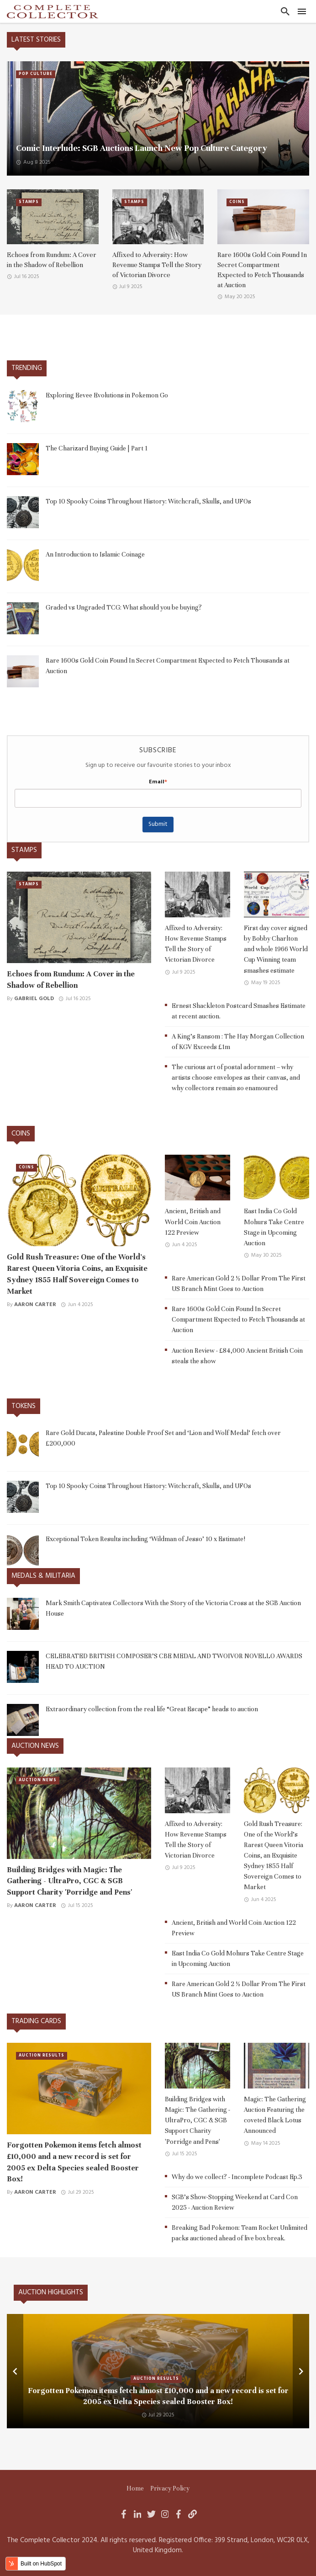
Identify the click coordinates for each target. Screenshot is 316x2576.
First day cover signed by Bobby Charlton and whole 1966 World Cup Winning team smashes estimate (276, 949)
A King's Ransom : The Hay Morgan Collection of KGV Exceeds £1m (238, 1041)
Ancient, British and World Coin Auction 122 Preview (193, 1221)
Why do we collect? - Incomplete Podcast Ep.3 (237, 2177)
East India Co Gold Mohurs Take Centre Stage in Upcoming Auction (274, 1227)
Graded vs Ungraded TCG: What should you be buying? (124, 607)
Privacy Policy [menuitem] (170, 2488)
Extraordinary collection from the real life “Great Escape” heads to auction (152, 1709)
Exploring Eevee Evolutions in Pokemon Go (107, 395)
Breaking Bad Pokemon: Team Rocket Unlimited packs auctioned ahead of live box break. (239, 2232)
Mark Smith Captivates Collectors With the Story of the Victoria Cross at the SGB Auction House (173, 1608)
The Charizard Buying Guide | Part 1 (96, 448)
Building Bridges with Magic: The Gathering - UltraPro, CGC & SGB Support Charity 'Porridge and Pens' (69, 1881)
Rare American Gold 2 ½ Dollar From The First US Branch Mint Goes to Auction (238, 1283)
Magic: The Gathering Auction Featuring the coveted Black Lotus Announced (275, 2115)
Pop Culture (36, 74)
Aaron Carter (35, 1304)
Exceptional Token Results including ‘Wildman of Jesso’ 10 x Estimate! (145, 1539)
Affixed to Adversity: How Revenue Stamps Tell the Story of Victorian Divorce (157, 265)
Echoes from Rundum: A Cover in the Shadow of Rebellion (51, 260)
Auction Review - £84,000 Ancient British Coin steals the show (237, 1355)
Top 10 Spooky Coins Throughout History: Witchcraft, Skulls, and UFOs (148, 501)
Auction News (38, 1780)
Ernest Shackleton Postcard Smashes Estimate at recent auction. (238, 1010)
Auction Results (41, 2055)
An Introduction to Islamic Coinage (95, 554)
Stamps (29, 202)
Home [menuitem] (135, 2488)
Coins (237, 202)
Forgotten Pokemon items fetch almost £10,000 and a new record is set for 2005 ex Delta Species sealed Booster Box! (74, 2162)
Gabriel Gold (34, 998)
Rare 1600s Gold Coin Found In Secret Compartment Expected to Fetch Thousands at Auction (262, 270)
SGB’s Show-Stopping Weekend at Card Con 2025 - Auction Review (235, 2202)
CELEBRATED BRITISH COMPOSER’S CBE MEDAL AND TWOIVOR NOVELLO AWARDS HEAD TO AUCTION (174, 1661)
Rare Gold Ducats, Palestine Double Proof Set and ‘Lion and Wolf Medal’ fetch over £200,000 (163, 1438)
